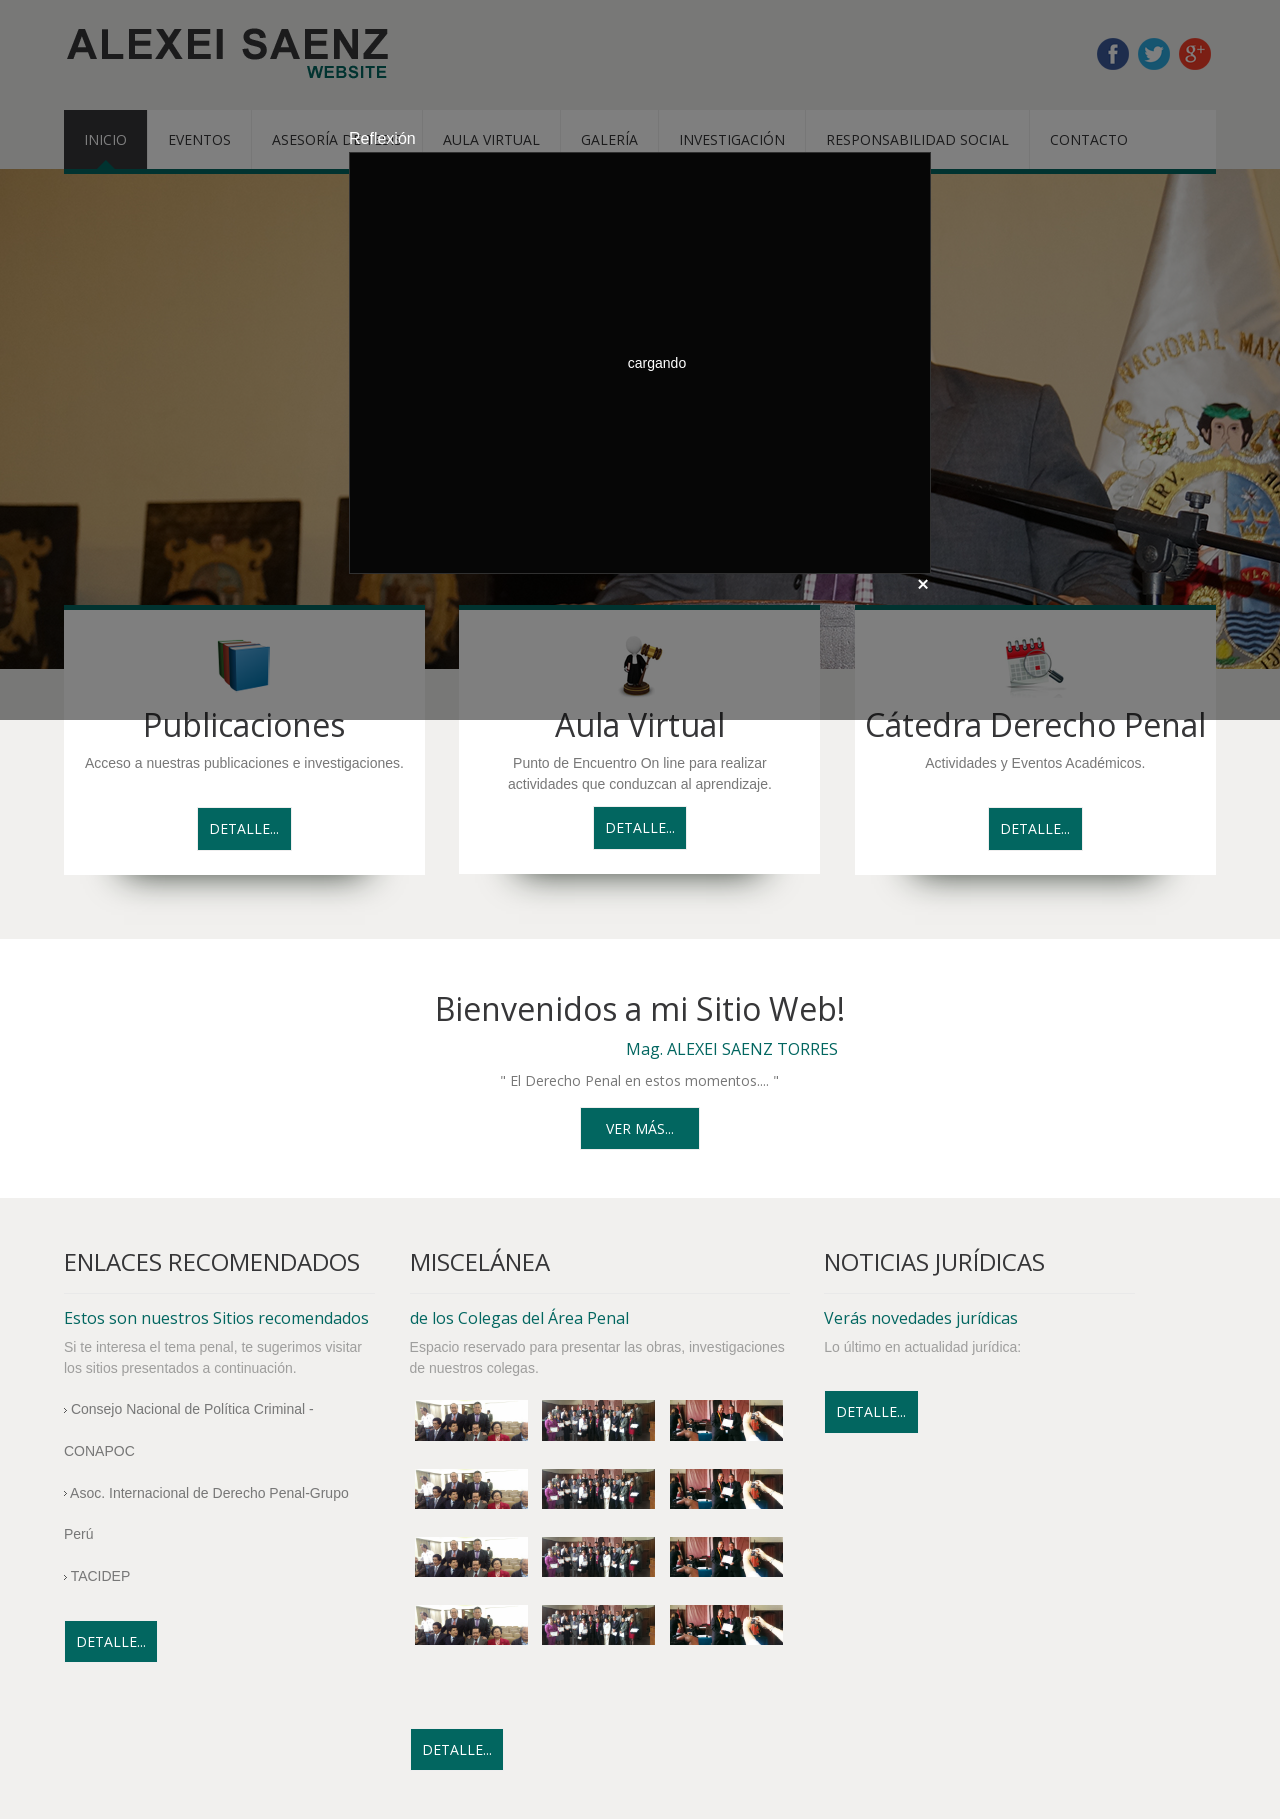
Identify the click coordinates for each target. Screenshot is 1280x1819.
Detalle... (244, 828)
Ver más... (640, 1128)
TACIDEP (97, 1576)
